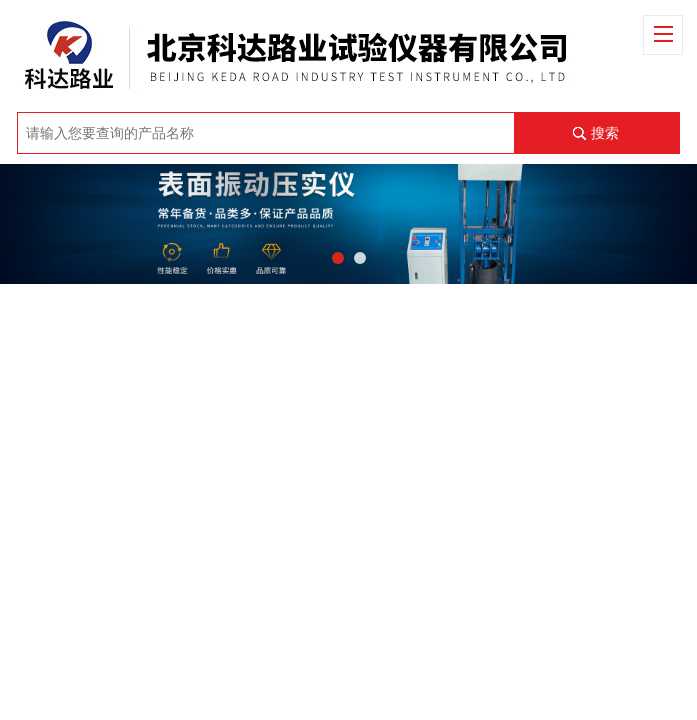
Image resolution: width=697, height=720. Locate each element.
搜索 (605, 133)
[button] (338, 258)
